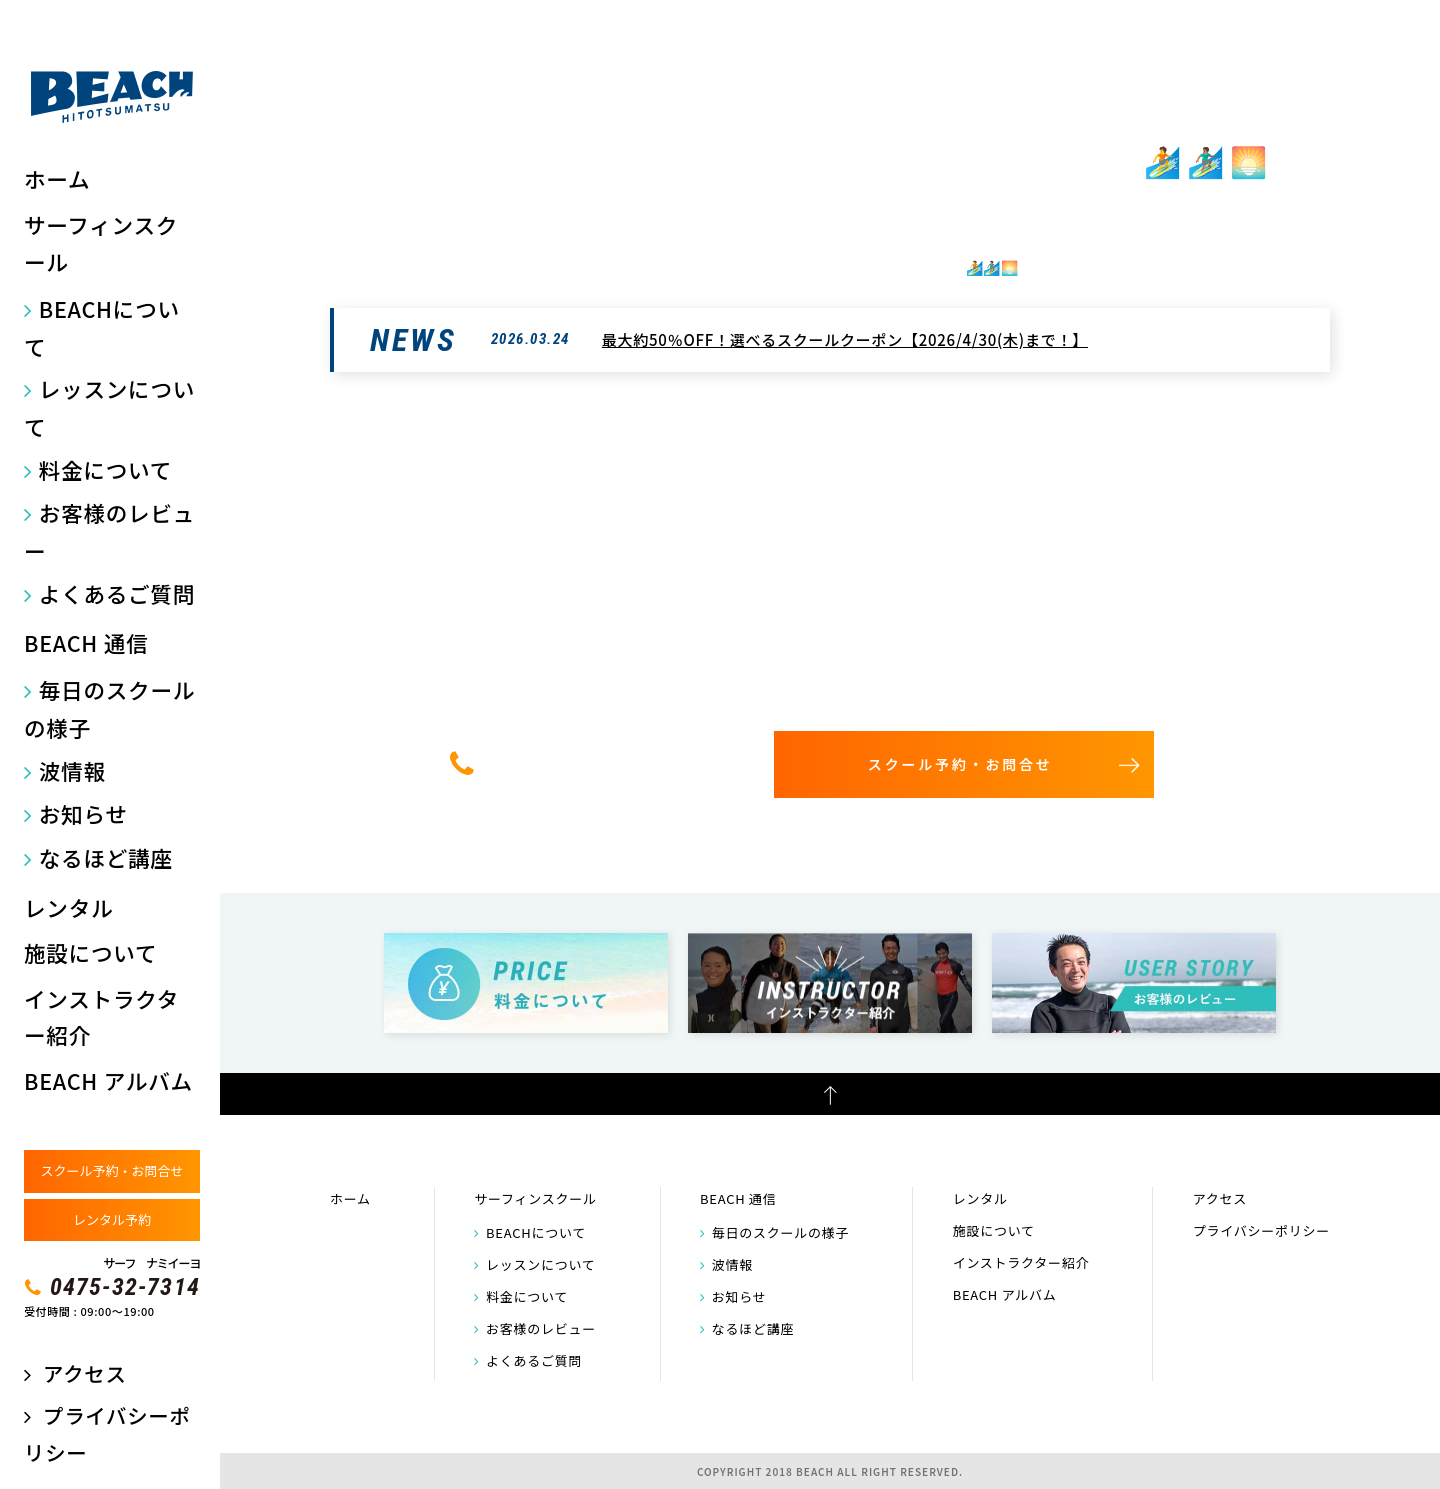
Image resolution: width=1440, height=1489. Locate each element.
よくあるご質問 (117, 593)
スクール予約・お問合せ (111, 1170)
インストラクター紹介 (101, 1017)
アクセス (84, 1373)
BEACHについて (102, 327)
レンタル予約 (112, 1219)
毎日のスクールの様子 (109, 708)
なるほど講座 (106, 857)
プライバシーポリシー (1261, 1230)
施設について (90, 952)
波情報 (72, 770)
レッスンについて (109, 407)
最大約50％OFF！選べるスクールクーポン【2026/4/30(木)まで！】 (845, 339)
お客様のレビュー (109, 531)
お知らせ (83, 813)
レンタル (68, 907)
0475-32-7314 (125, 1287)
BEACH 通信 (86, 642)
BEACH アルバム (108, 1080)
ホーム (57, 178)
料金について (105, 469)
